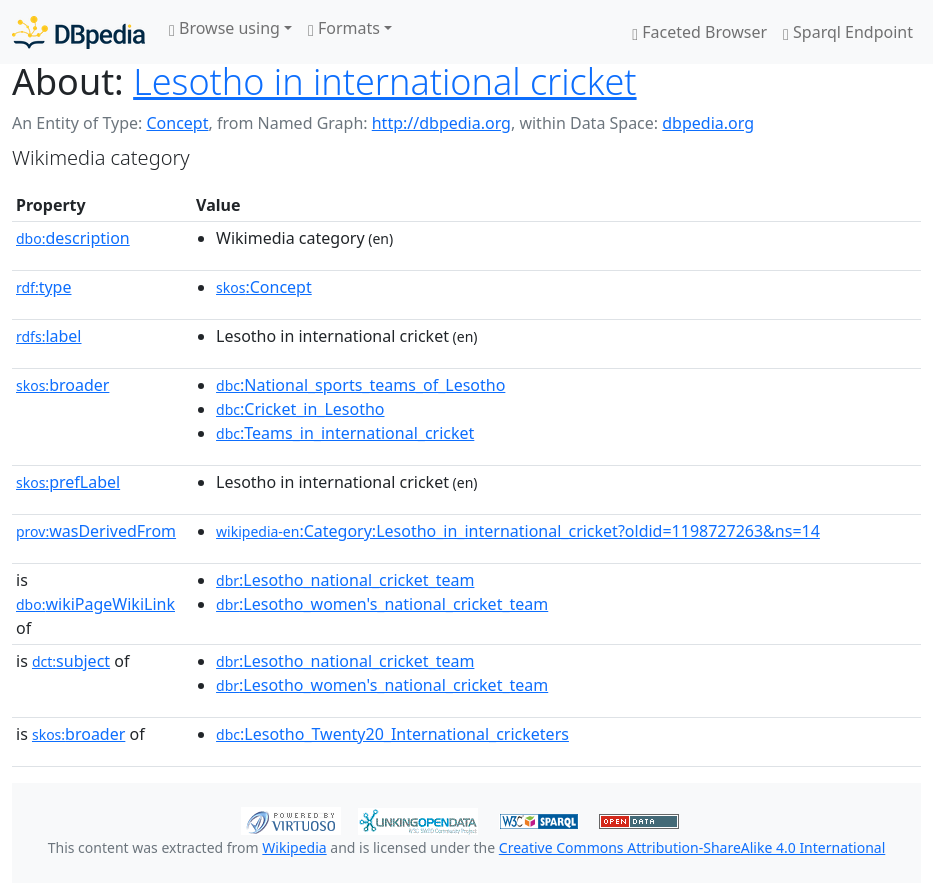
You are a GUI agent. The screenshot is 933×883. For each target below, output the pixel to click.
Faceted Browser (699, 32)
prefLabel (68, 482)
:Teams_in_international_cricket (345, 433)
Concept (177, 123)
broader (62, 385)
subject (71, 661)
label (49, 336)
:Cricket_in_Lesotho (300, 409)
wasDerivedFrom (96, 531)
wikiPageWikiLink (95, 604)
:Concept (264, 287)
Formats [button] (344, 28)
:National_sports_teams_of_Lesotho (360, 385)
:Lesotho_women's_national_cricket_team (382, 604)
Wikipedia (294, 847)
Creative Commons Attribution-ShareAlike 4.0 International (692, 847)
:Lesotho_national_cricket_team (345, 580)
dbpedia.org (708, 123)
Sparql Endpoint (848, 32)
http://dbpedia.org (441, 123)
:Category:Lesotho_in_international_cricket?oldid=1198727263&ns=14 (518, 531)
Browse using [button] (224, 28)
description (73, 238)
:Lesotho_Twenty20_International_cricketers (392, 734)
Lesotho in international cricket (384, 81)
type (44, 287)
